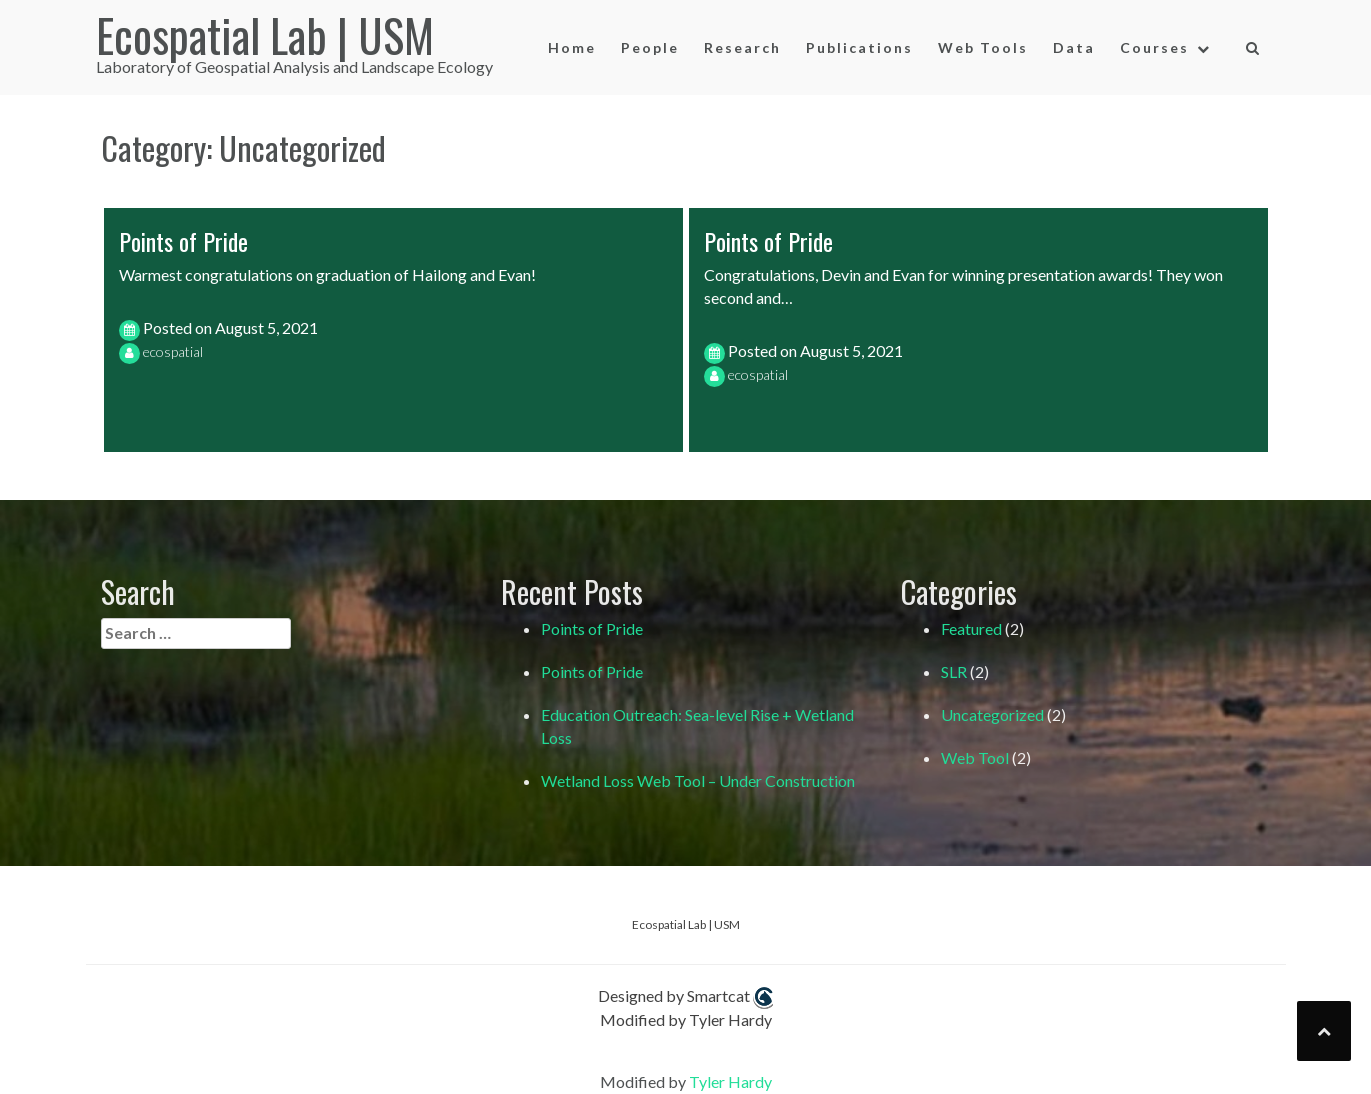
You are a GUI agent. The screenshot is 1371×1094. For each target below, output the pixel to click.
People (650, 47)
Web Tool (975, 757)
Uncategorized (992, 714)
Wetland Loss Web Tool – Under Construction (698, 780)
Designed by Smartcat (685, 997)
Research (742, 47)
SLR (954, 671)
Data (1074, 47)
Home (572, 47)
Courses (1154, 47)
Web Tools (983, 47)
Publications (859, 47)
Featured (971, 628)
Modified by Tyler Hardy (686, 1019)
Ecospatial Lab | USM (265, 34)
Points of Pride (183, 241)
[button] (1253, 48)
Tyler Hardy (730, 1081)
